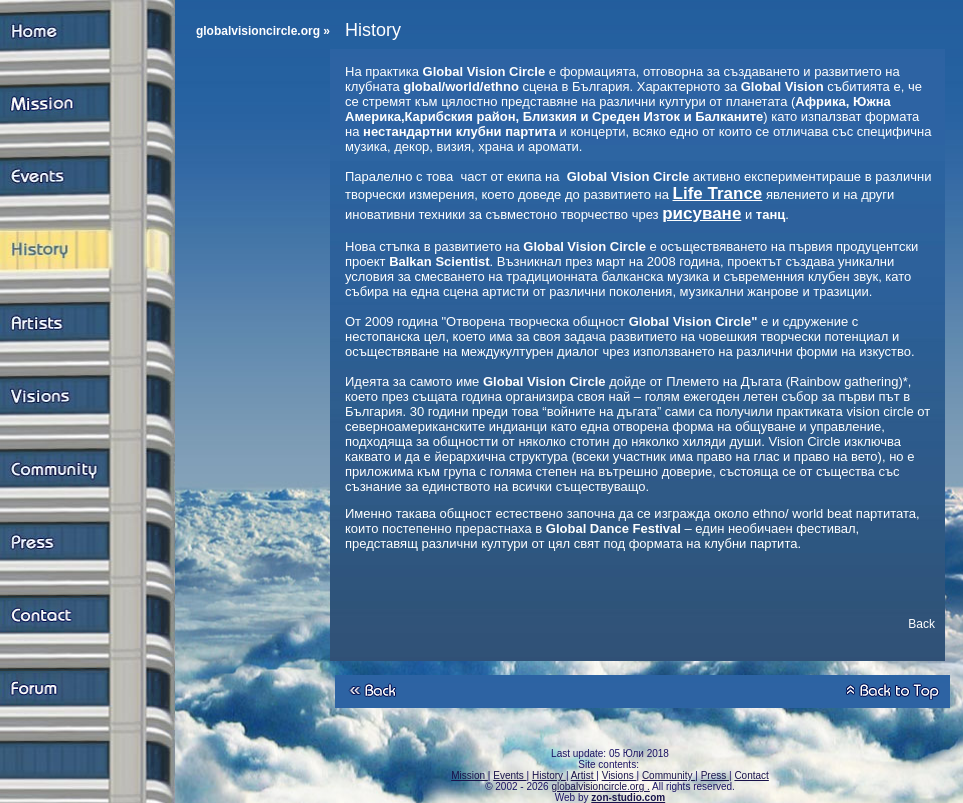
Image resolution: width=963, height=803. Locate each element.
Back (921, 624)
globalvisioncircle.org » (263, 31)
